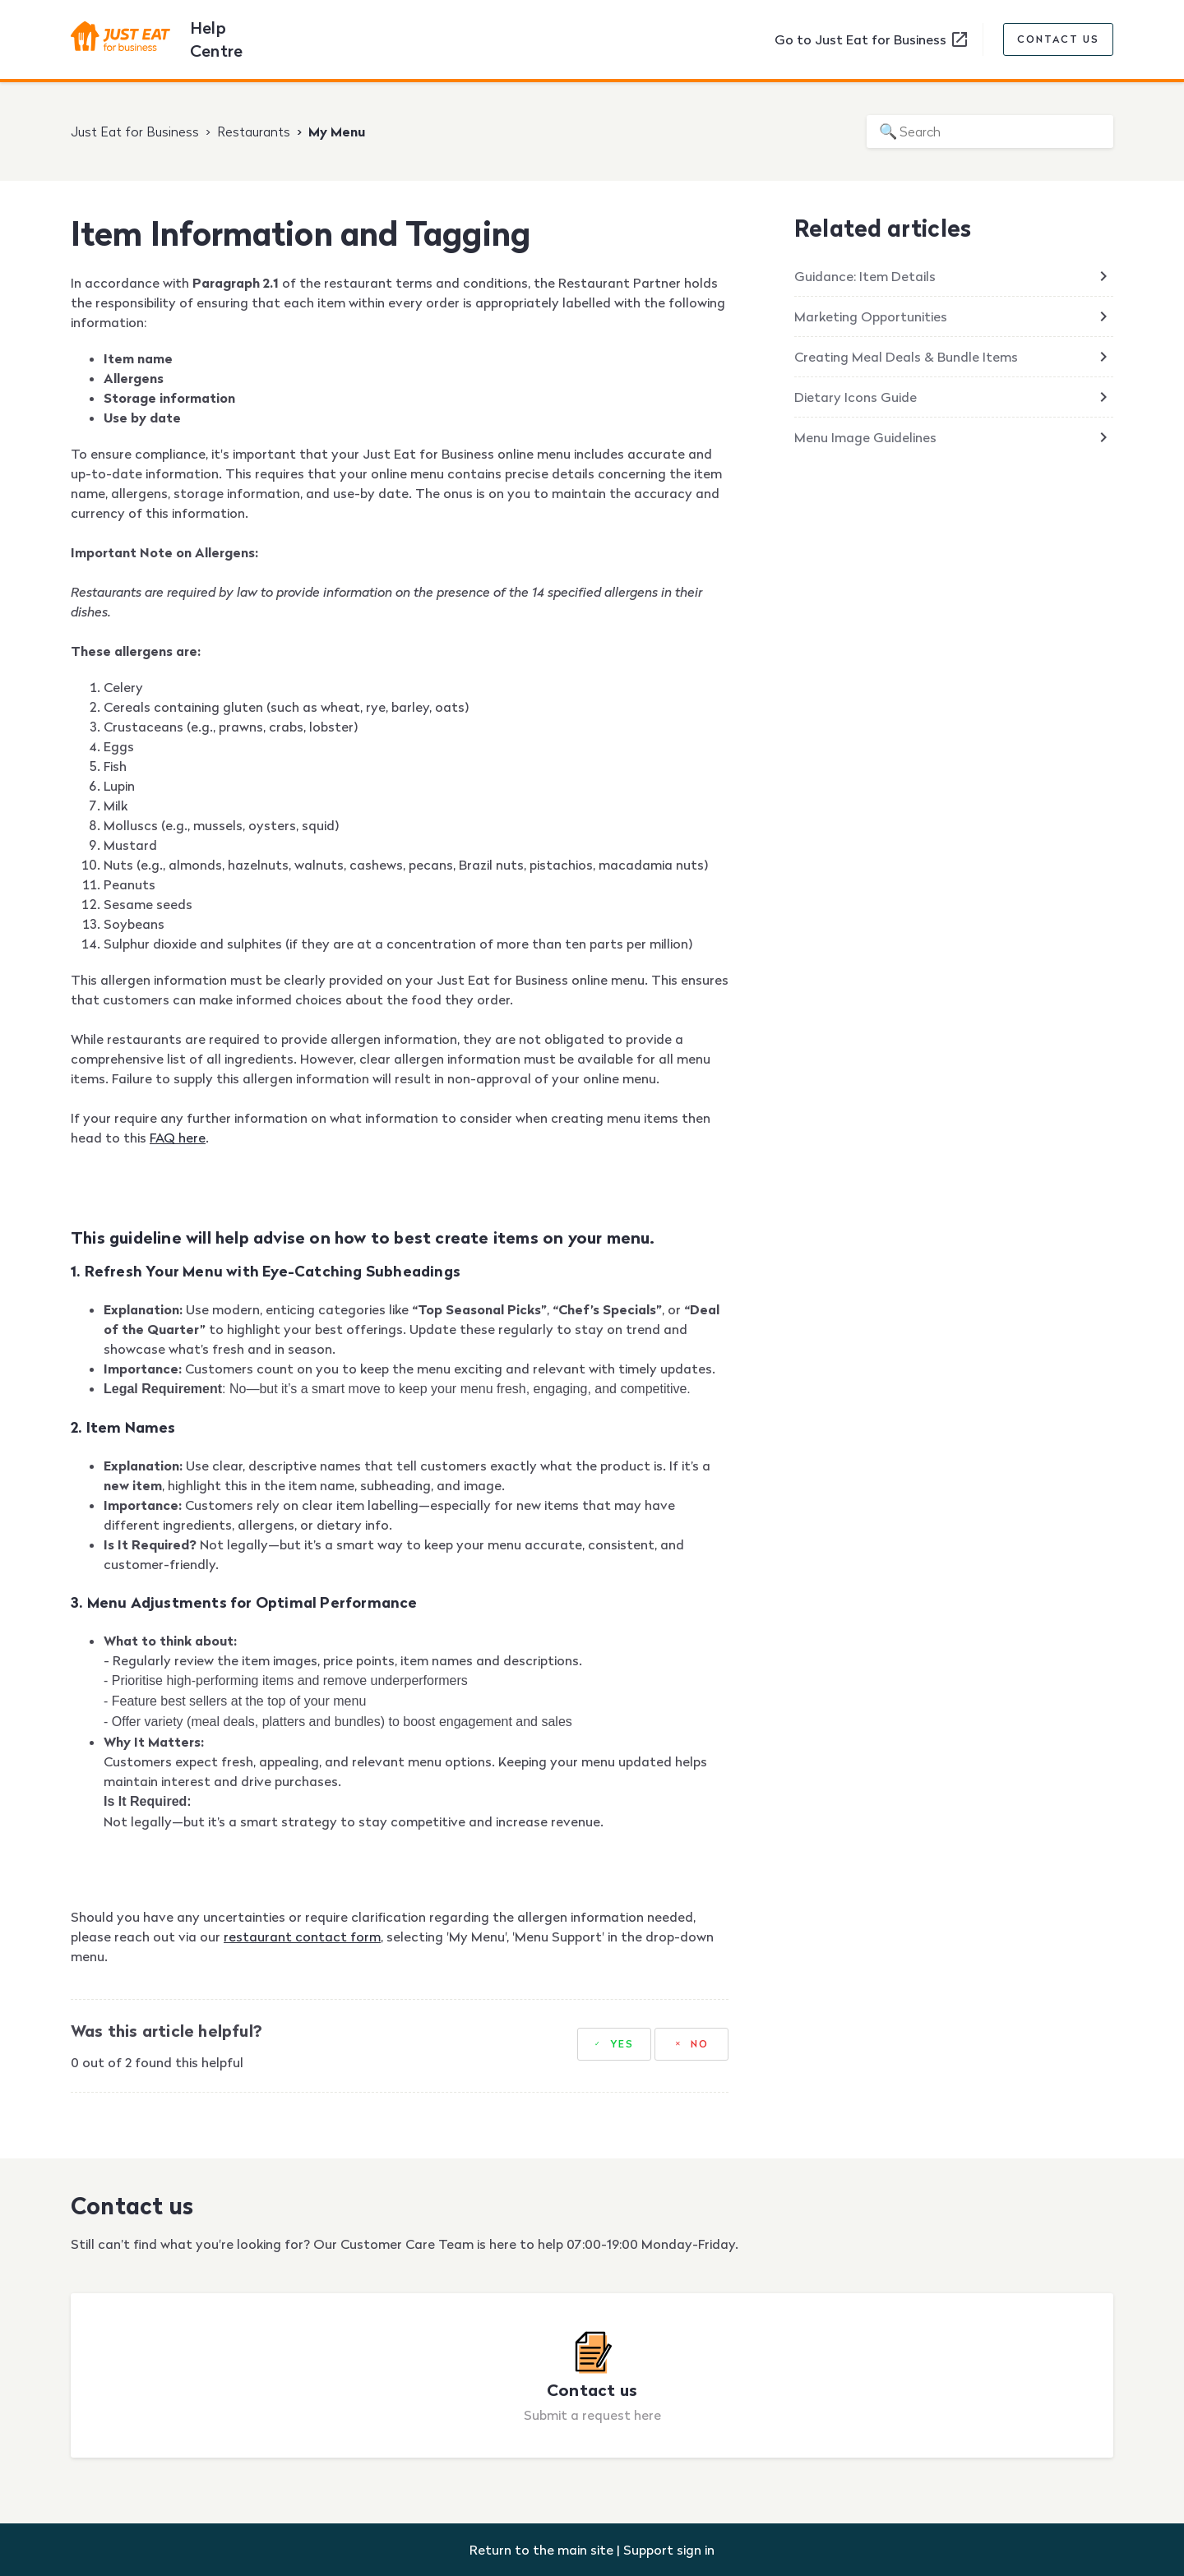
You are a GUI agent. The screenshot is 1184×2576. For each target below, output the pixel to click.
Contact (1058, 39)
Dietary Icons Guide (855, 397)
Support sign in (669, 2549)
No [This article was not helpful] (700, 2044)
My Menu (336, 131)
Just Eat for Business (135, 131)
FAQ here (178, 1137)
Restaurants (253, 131)
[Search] (990, 131)
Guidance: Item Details (865, 276)
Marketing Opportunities (870, 316)
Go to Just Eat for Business (872, 39)
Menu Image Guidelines (865, 437)
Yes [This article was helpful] (622, 2044)
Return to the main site (541, 2549)
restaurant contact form (302, 1936)
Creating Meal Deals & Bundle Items (906, 357)
